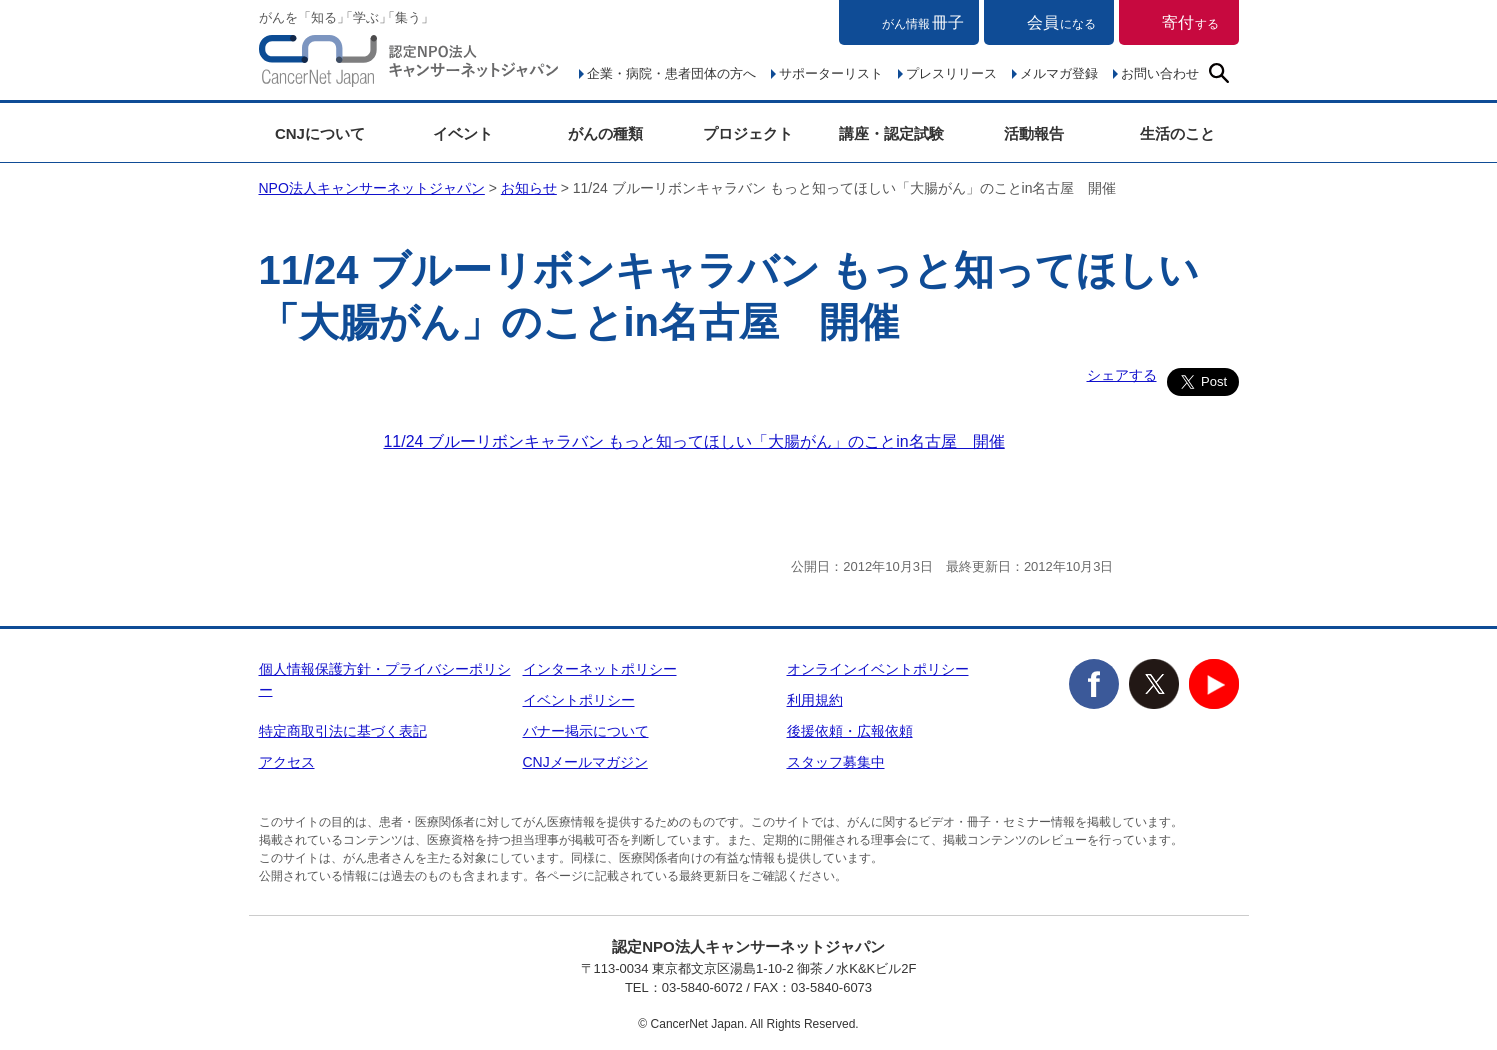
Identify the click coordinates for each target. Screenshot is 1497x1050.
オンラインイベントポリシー (878, 669)
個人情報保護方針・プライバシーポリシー (385, 679)
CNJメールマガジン (585, 762)
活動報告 (1034, 133)
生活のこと (1177, 133)
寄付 (1190, 22)
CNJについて (320, 133)
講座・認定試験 (891, 133)
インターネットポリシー (600, 669)
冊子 (923, 22)
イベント (463, 133)
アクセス (287, 762)
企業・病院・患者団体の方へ (671, 73)
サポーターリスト (831, 73)
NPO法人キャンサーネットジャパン (409, 65)
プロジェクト (748, 133)
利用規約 (815, 700)
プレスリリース (951, 73)
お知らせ (529, 188)
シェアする (1122, 375)
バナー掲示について (586, 731)
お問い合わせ (1160, 73)
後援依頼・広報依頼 (850, 731)
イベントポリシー (579, 700)
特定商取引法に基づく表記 (343, 731)
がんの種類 (605, 133)
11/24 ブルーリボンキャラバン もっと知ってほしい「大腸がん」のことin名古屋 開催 (694, 441)
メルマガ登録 (1059, 73)
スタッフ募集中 (836, 762)
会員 (1061, 22)
